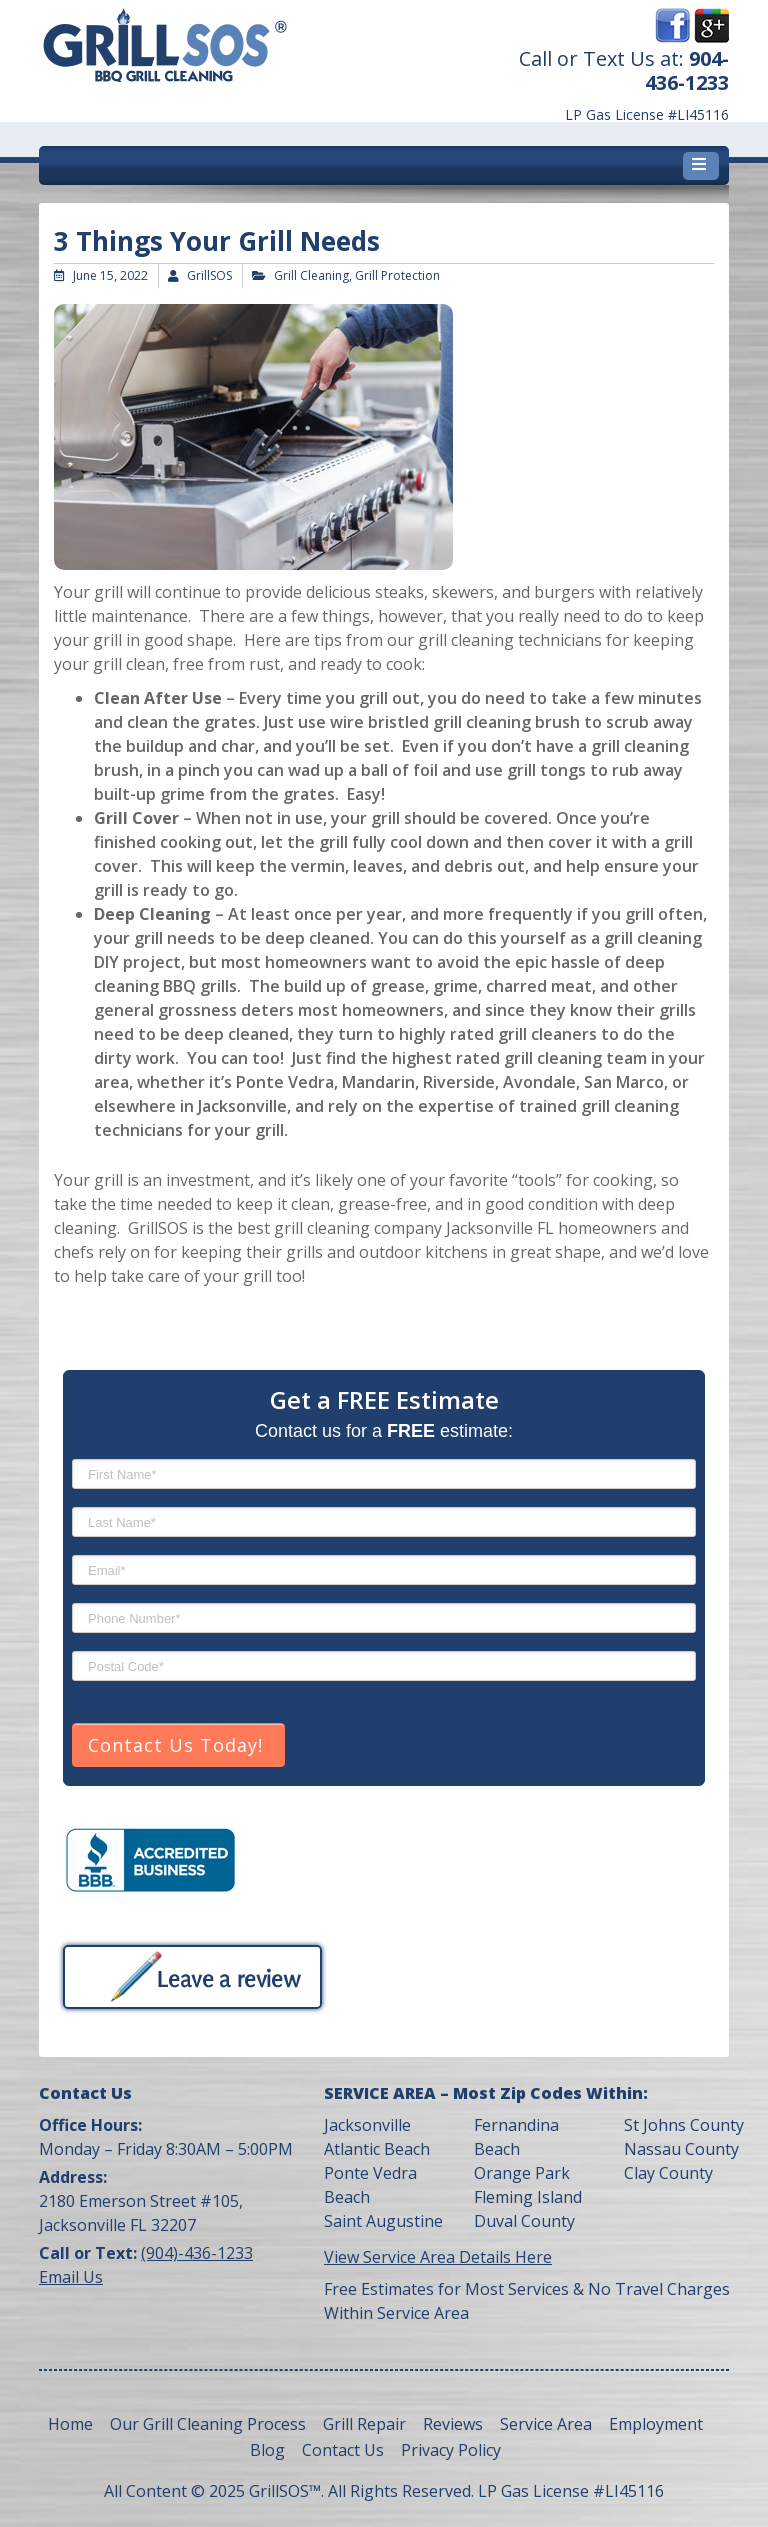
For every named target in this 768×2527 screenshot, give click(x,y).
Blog (267, 2450)
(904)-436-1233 (197, 2253)
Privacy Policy (451, 2450)
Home (70, 2424)
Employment (656, 2424)
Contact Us (343, 2450)
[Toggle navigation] (701, 166)
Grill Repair (364, 2424)
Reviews (453, 2424)
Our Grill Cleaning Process (208, 2424)
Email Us (71, 2277)
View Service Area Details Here (438, 2257)
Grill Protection (397, 275)
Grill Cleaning (311, 275)
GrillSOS (209, 275)
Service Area (546, 2424)
